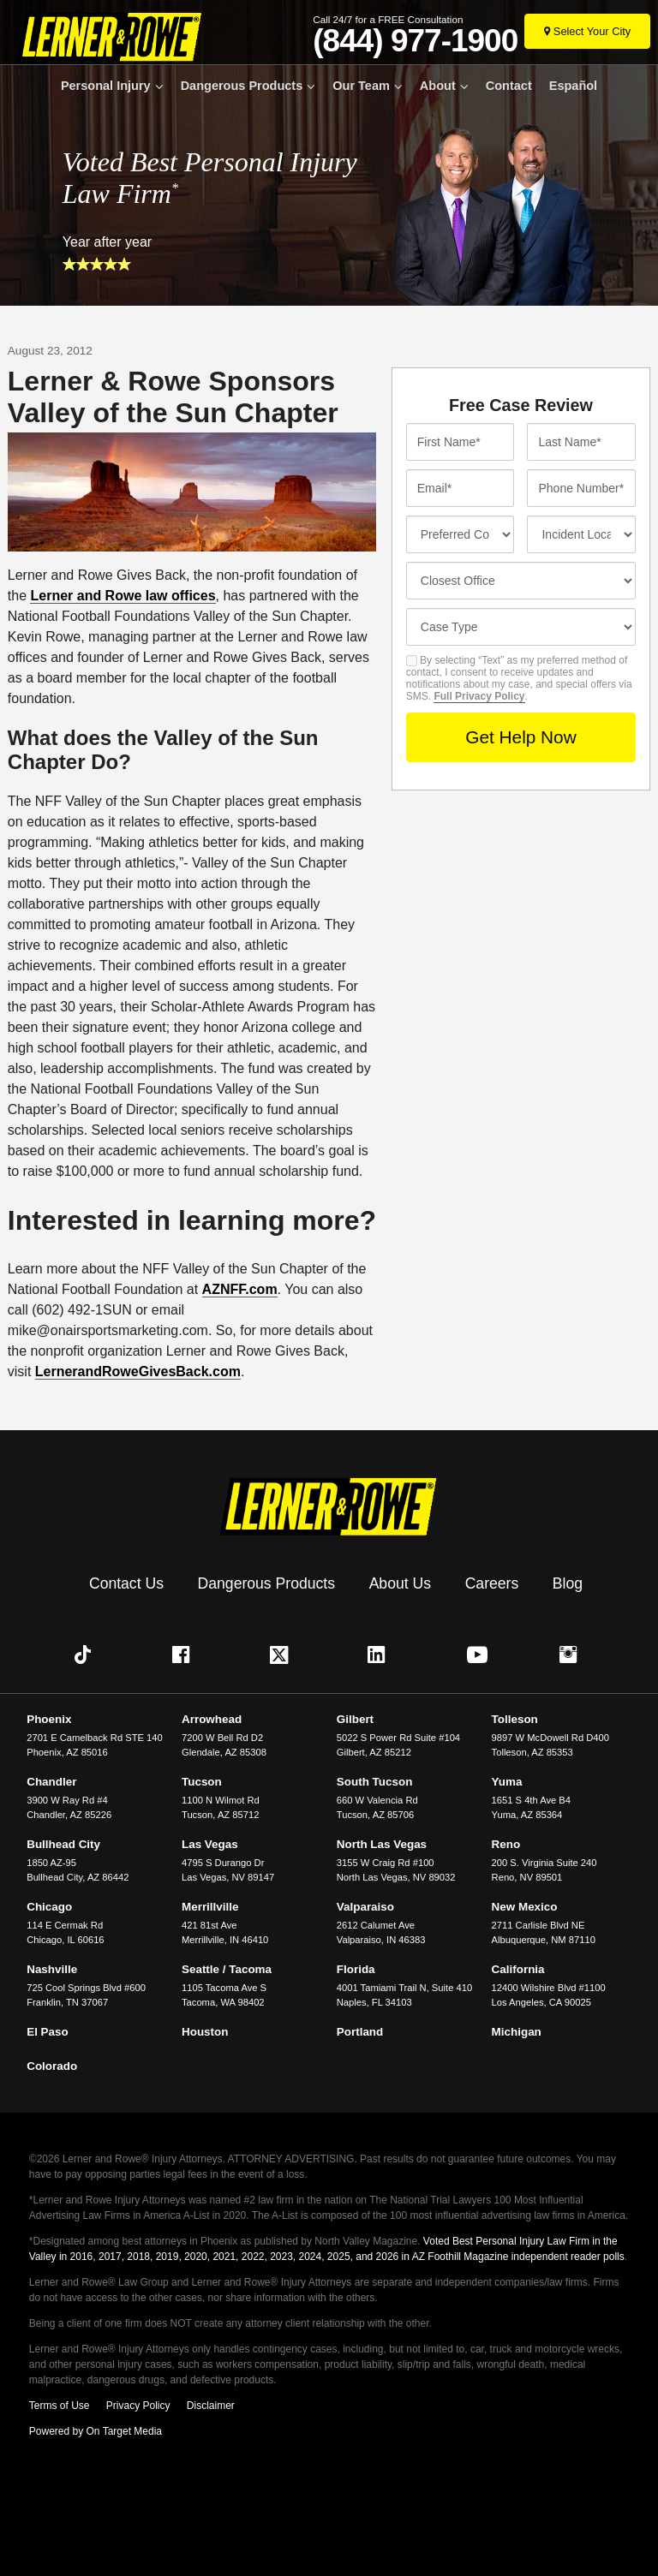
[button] (86, 1655)
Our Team (361, 85)
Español (573, 85)
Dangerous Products (242, 85)
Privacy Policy (138, 2406)
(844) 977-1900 (415, 41)
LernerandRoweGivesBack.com (138, 1371)
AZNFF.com (240, 1289)
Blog (568, 1583)
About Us (400, 1583)
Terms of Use (59, 2406)
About (438, 85)
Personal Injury (106, 85)
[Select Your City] (587, 31)
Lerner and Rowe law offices (122, 595)
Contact (509, 85)
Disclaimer (211, 2406)
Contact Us (126, 1583)
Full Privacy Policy (479, 696)
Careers (492, 1583)
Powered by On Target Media (95, 2431)
